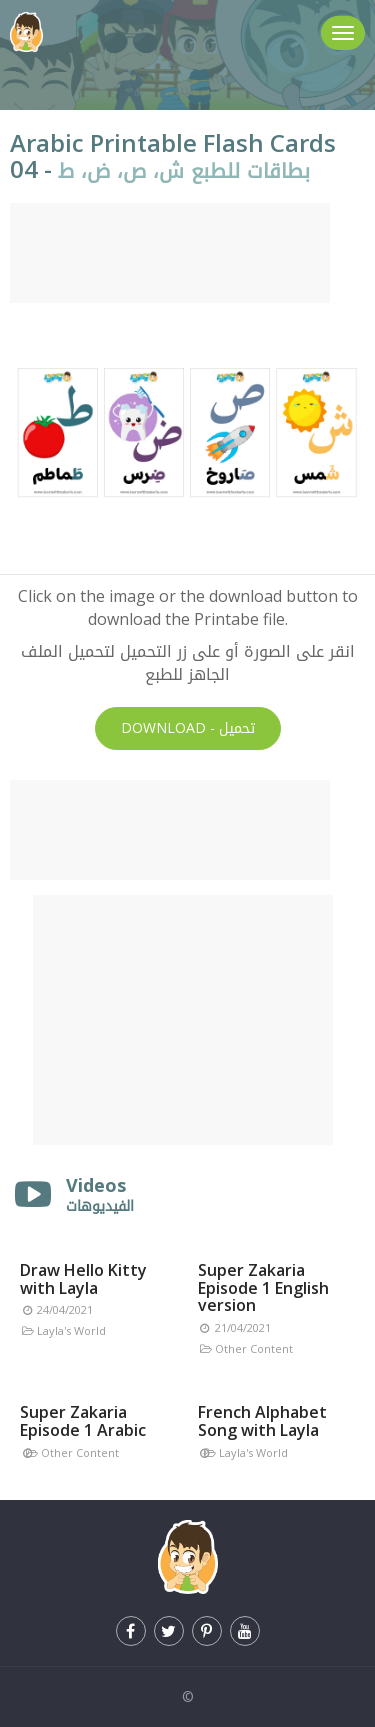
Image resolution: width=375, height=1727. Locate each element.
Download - (188, 728)
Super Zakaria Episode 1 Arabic (83, 1421)
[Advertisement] (170, 253)
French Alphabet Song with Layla (262, 1421)
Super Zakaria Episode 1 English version (263, 1287)
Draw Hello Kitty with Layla (83, 1279)
